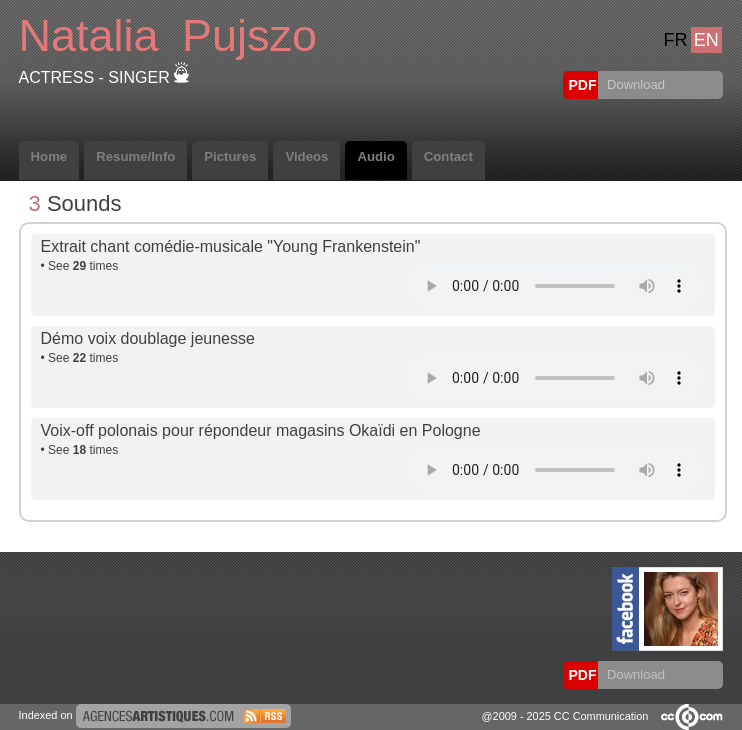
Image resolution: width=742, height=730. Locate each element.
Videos (306, 156)
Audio (375, 156)
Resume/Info (135, 156)
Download (633, 84)
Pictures (230, 156)
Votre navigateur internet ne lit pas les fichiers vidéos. (555, 286)
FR (675, 40)
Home (49, 156)
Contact (448, 156)
